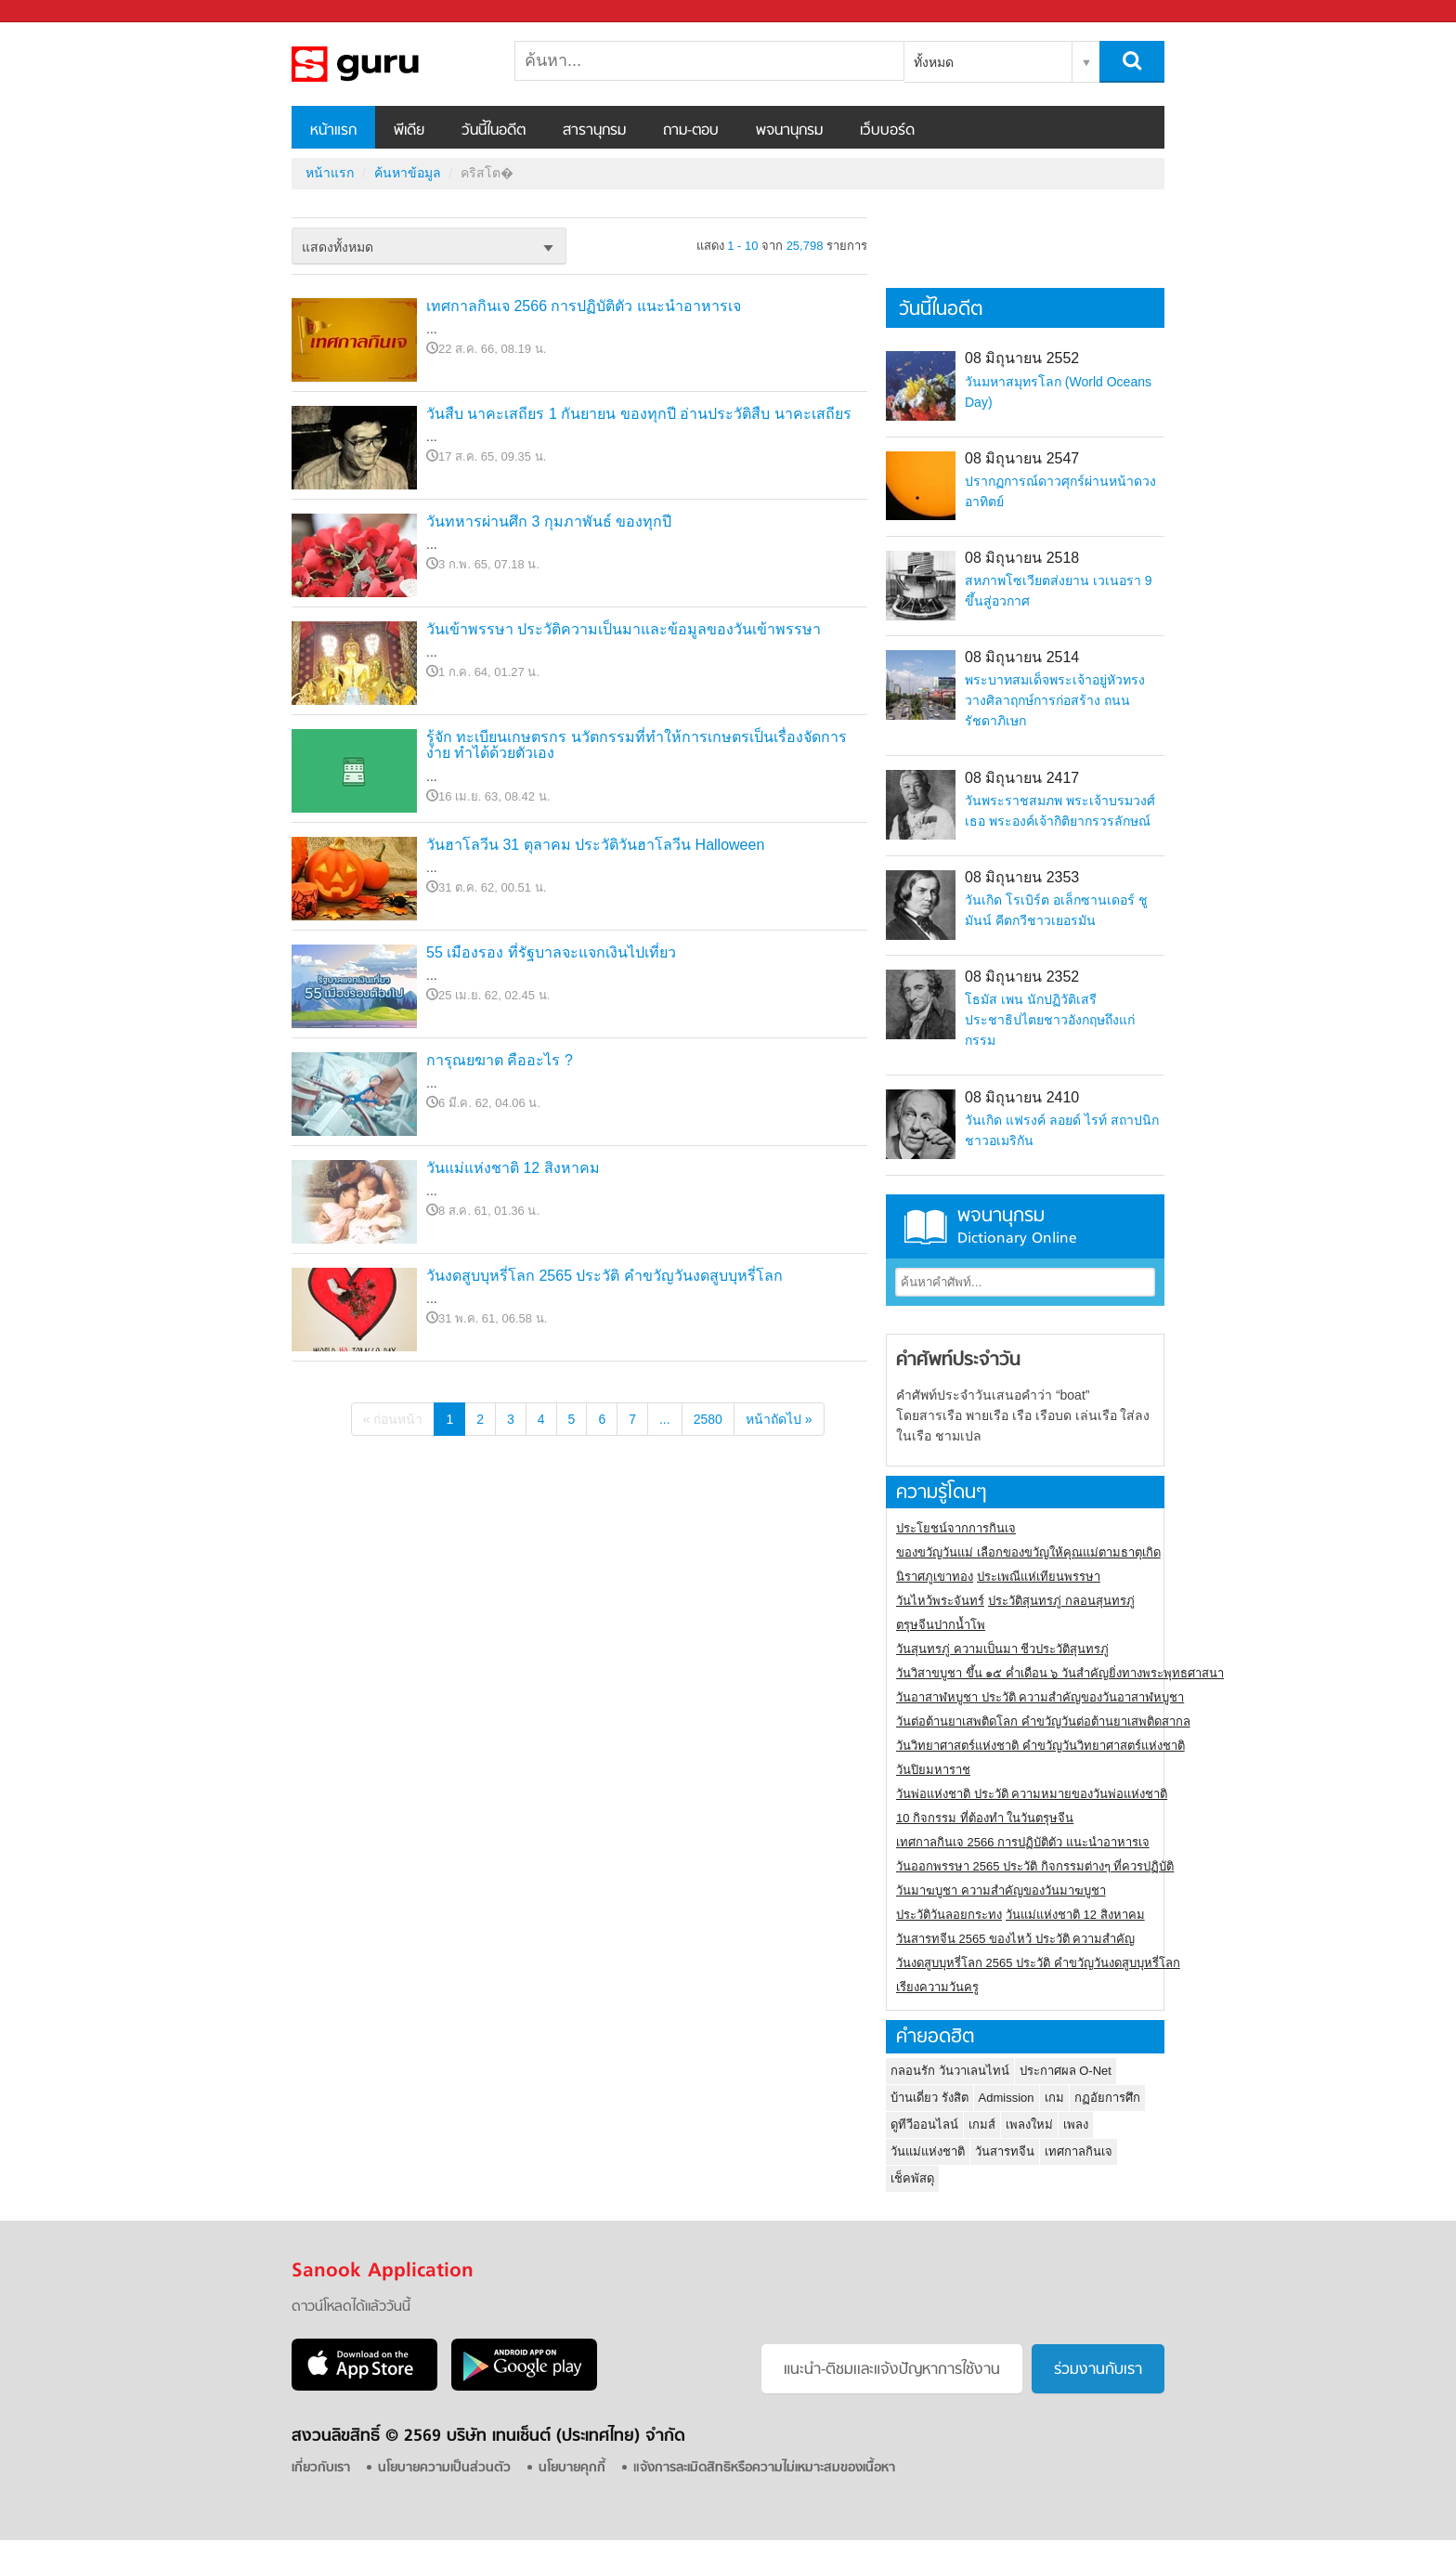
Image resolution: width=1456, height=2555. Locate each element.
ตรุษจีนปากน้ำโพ (940, 1625)
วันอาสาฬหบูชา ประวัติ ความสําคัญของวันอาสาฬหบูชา (1040, 1697)
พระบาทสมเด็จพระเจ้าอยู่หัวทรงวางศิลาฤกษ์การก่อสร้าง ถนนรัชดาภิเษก (1055, 700)
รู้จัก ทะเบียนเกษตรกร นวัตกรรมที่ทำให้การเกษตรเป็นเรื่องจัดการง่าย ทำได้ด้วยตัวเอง (636, 745)
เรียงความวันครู (937, 1987)
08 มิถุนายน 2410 (1022, 1097)
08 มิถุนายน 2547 (1022, 458)
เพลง (1075, 2124)
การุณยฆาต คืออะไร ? (499, 1060)
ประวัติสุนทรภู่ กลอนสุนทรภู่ (1061, 1601)
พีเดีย (409, 131)
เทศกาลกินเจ (1078, 2151)
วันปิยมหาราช (933, 1770)
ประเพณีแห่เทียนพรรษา (1038, 1577)
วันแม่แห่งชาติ (927, 2151)
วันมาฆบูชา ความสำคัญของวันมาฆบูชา (1001, 1890)
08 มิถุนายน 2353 (1022, 877)
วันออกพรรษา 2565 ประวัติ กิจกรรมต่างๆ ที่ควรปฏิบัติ (1035, 1866)
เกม (1054, 2098)
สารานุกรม (594, 131)
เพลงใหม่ (1029, 2124)
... (664, 1419)
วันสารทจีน (1004, 2151)
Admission (1006, 2098)
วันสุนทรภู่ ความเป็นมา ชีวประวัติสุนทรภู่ (1002, 1649)
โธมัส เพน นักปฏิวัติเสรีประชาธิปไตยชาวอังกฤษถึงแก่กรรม (1050, 1020)
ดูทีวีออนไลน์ (924, 2124)
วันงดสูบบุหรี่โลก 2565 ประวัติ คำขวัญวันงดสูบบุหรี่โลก (604, 1276)
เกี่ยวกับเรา (321, 2468)
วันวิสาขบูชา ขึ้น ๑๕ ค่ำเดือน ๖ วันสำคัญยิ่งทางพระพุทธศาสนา (1060, 1673)
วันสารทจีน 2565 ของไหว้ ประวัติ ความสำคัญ (1015, 1939)
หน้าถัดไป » (779, 1419)
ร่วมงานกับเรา (1098, 2370)
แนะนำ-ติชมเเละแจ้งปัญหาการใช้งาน (892, 2370)
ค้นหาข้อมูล (407, 172)
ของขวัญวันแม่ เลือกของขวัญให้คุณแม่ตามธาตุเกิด (1028, 1552)
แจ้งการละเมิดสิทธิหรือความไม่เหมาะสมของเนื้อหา (764, 2468)
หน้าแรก (333, 131)
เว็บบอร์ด (887, 131)
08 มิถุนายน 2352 (1022, 976)
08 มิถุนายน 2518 (1022, 558)
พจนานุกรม (789, 131)
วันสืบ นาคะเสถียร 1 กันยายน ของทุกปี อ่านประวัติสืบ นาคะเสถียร (639, 414)
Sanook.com (55, 11)
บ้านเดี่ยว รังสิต (929, 2098)
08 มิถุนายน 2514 (1022, 657)
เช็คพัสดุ (912, 2178)
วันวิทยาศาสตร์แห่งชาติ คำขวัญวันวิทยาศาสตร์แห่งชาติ (1040, 1746)
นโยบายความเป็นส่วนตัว (444, 2468)
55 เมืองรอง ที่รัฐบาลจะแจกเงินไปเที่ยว (551, 952)
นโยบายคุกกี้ (572, 2468)
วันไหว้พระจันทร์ (940, 1601)
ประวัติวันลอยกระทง (949, 1915)
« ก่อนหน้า (393, 1419)
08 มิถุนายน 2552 (1022, 358)
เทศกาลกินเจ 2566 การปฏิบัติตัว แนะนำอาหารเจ (583, 306)
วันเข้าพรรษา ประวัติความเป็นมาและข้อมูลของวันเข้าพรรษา (623, 629)
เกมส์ (981, 2124)
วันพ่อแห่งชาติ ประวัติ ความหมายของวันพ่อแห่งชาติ (1031, 1794)
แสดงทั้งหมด (337, 247)
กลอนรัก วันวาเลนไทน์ (949, 2071)
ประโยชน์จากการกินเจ (956, 1528)
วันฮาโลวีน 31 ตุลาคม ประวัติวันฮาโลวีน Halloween (595, 845)
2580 (708, 1419)
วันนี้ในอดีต (494, 131)
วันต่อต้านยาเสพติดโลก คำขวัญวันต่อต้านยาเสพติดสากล (1043, 1721)
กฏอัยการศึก (1107, 2098)
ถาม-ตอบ (691, 131)
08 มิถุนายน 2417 (1022, 778)
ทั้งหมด (934, 62)
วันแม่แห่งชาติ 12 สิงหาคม (513, 1168)
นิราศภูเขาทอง (934, 1577)
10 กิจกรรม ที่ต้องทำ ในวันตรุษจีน (984, 1818)
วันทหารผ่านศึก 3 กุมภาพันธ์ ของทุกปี (548, 521)
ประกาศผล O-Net (1066, 2071)
